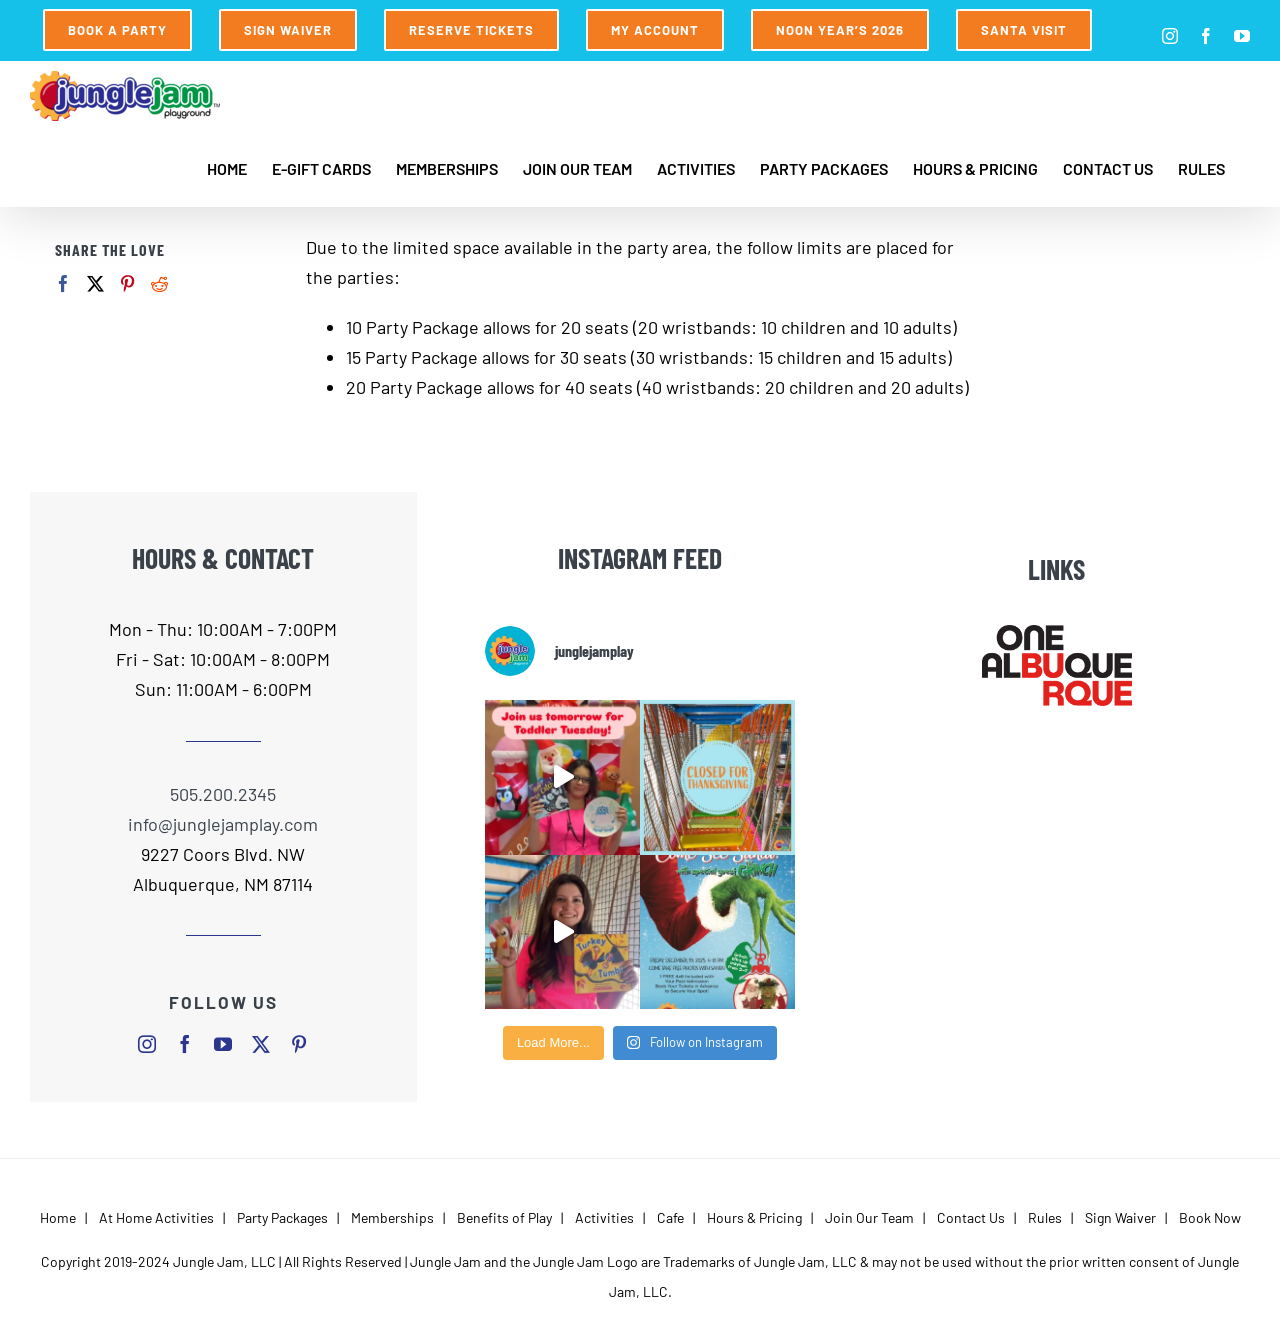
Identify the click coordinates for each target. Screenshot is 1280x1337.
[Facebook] (63, 283)
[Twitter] (95, 283)
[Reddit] (159, 283)
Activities (604, 1217)
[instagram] (147, 1044)
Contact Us (971, 1217)
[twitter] (261, 1044)
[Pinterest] (127, 283)
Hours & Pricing (754, 1217)
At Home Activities (156, 1217)
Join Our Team (869, 1217)
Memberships (392, 1217)
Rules (1045, 1217)
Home (58, 1217)
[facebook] (185, 1044)
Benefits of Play (504, 1217)
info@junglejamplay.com (223, 824)
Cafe (670, 1217)
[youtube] (223, 1044)
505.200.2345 (223, 794)
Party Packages (282, 1217)
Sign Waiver (1120, 1217)
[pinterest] (299, 1044)
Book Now (1210, 1217)
